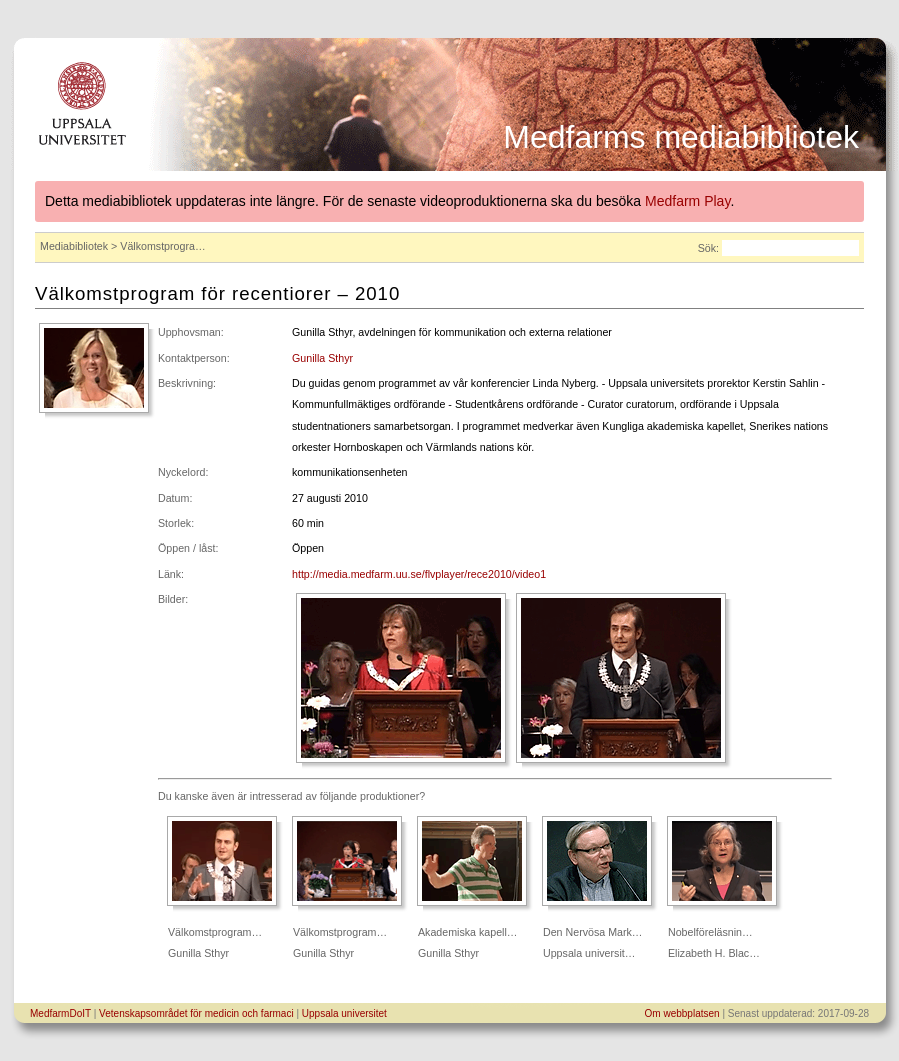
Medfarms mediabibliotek (681, 137)
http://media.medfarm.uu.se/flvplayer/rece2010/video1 (419, 574)
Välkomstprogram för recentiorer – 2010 (217, 293)
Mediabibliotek (74, 246)
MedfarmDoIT (60, 1013)
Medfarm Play (687, 201)
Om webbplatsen (682, 1013)
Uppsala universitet (344, 1013)
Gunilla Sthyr (322, 358)
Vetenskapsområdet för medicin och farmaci (196, 1013)
